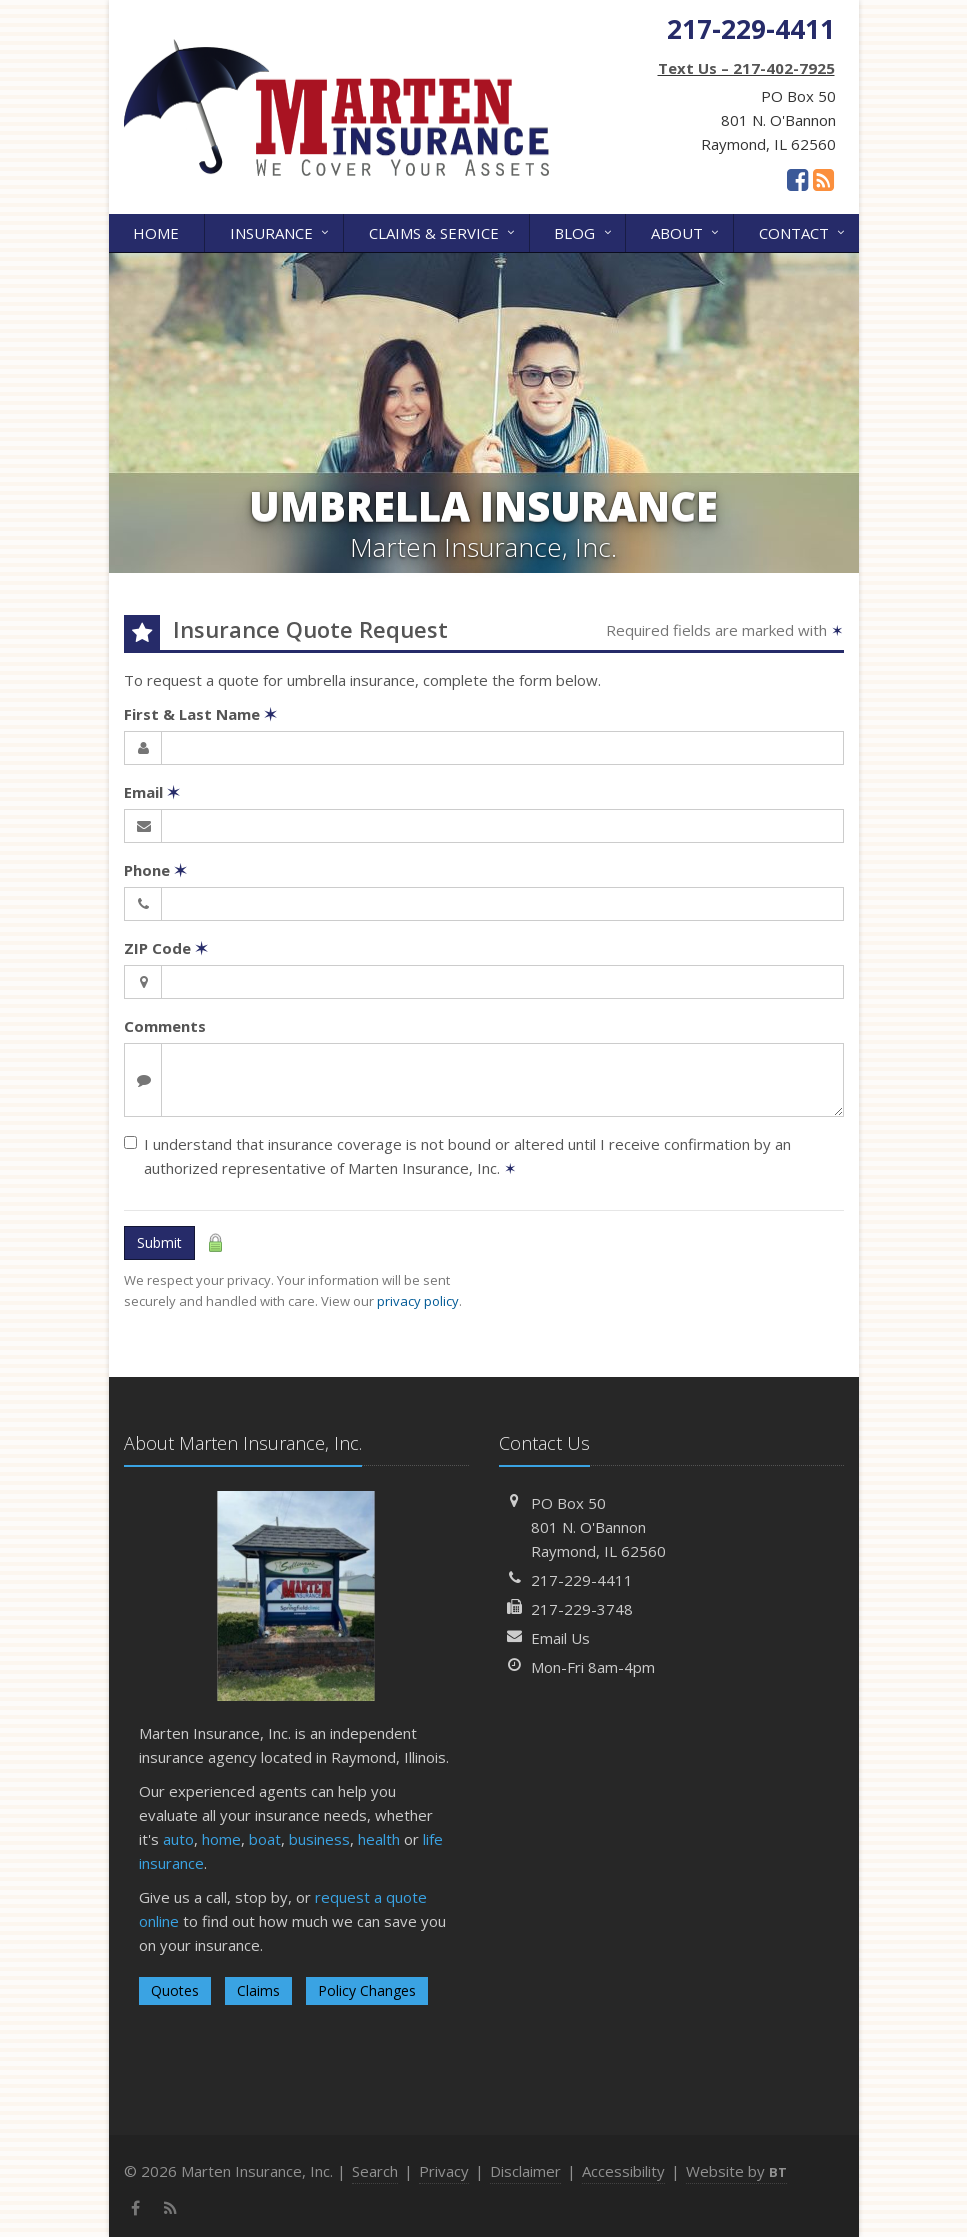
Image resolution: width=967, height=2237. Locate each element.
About (686, 231)
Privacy (444, 2171)
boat (265, 1839)
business (319, 1839)
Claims (258, 1990)
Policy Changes (367, 1990)
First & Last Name (200, 714)
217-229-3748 (582, 1609)
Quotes (175, 1990)
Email (152, 792)
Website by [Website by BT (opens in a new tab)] (736, 2171)
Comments (165, 1026)
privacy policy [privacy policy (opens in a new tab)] (418, 1301)
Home (156, 233)
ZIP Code (166, 948)
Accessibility (623, 2171)
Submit (159, 1242)
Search (375, 2171)
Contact (803, 231)
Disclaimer (525, 2171)
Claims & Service (443, 231)
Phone (155, 870)
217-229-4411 (582, 1580)
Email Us (560, 1638)
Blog (584, 231)
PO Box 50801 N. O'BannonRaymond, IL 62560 (598, 1527)
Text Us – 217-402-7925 (746, 68)
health (379, 1839)
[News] (823, 179)
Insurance (281, 231)
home (221, 1839)
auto (178, 1839)
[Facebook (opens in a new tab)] (797, 179)
